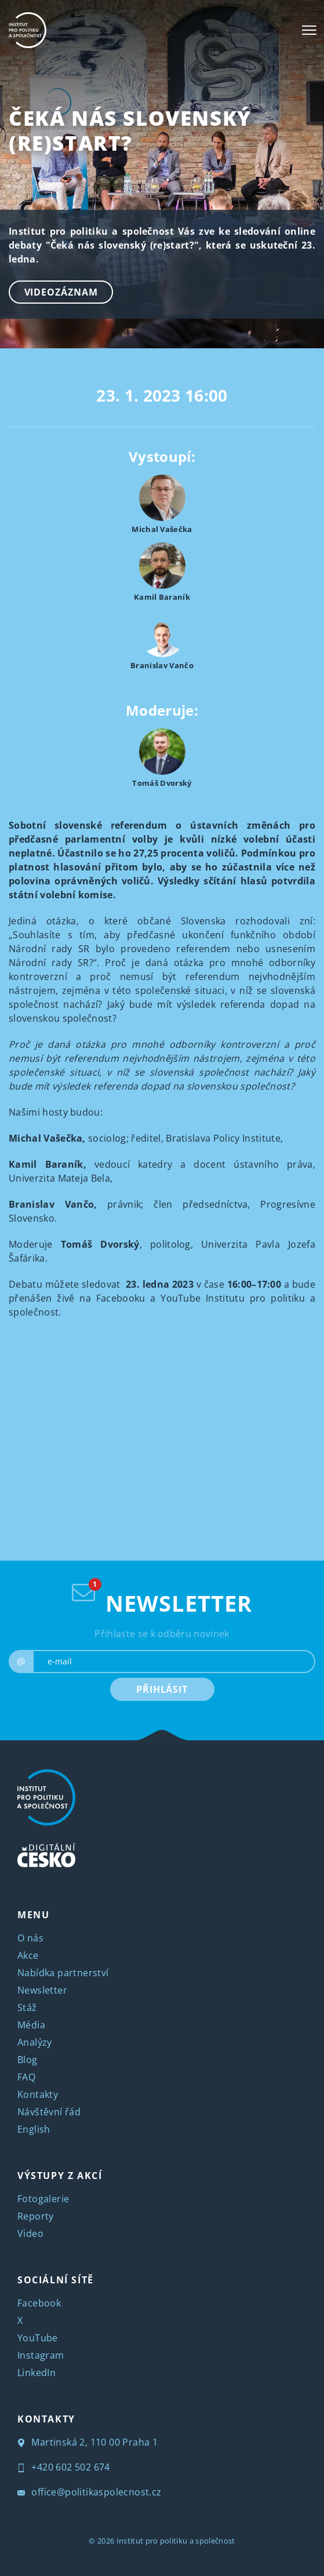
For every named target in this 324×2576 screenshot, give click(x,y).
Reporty (35, 2216)
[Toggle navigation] (309, 30)
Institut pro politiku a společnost (176, 2540)
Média (31, 2024)
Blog (27, 2059)
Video (30, 2233)
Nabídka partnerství (63, 1972)
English (33, 2129)
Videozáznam (61, 292)
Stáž (27, 2007)
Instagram (40, 2355)
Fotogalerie (43, 2198)
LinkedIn (36, 2372)
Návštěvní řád (49, 2111)
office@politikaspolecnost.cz (89, 2492)
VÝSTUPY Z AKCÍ (59, 2175)
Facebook (39, 2303)
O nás (30, 1938)
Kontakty (37, 2094)
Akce (28, 1955)
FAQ (26, 2077)
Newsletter (42, 1990)
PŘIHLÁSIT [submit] (162, 1689)
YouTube (37, 2337)
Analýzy (34, 2042)
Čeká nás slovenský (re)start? (130, 130)
